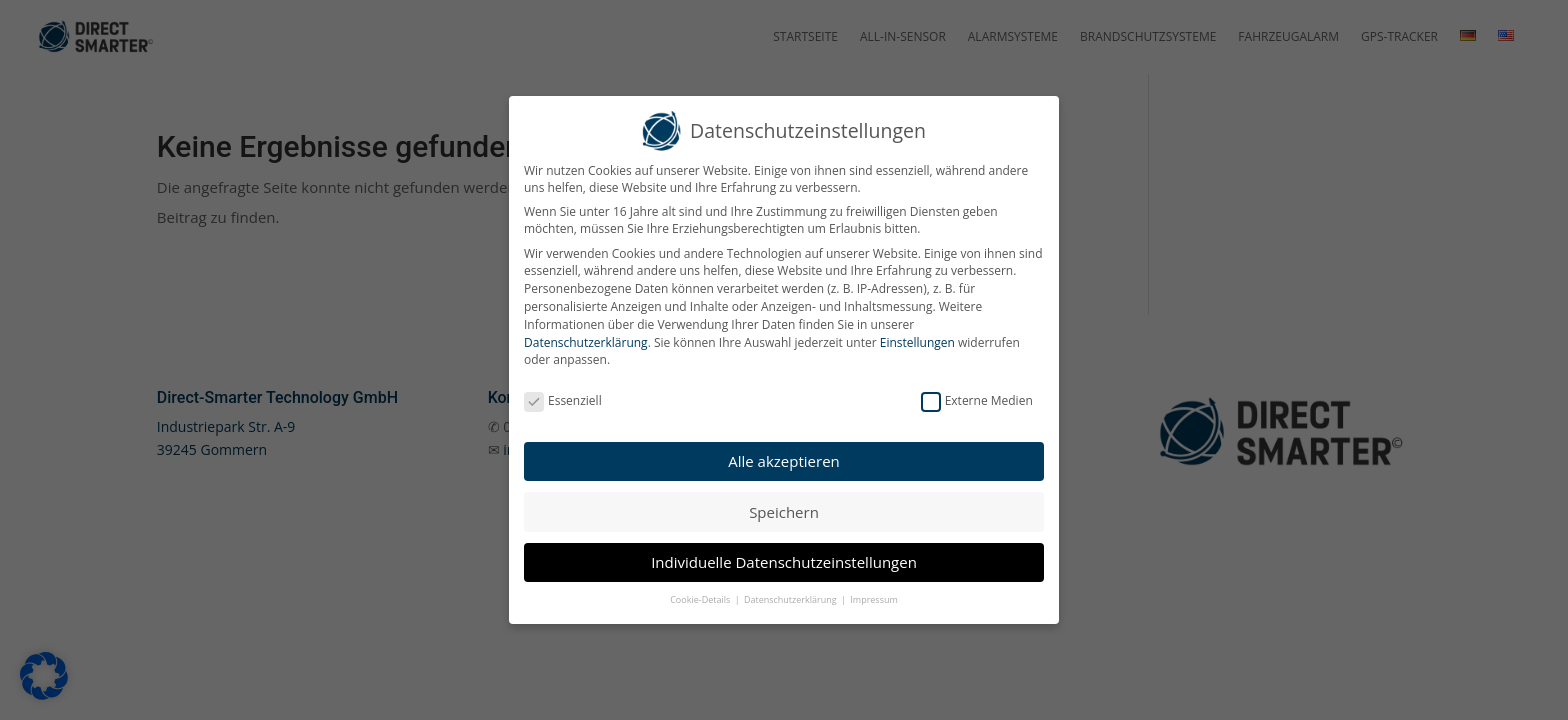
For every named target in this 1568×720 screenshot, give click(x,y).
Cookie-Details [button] (701, 596)
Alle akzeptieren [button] (784, 457)
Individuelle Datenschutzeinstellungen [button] (784, 558)
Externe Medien (977, 396)
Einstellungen (917, 338)
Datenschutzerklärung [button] (791, 596)
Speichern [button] (784, 508)
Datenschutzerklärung (586, 338)
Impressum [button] (874, 596)
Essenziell (563, 396)
